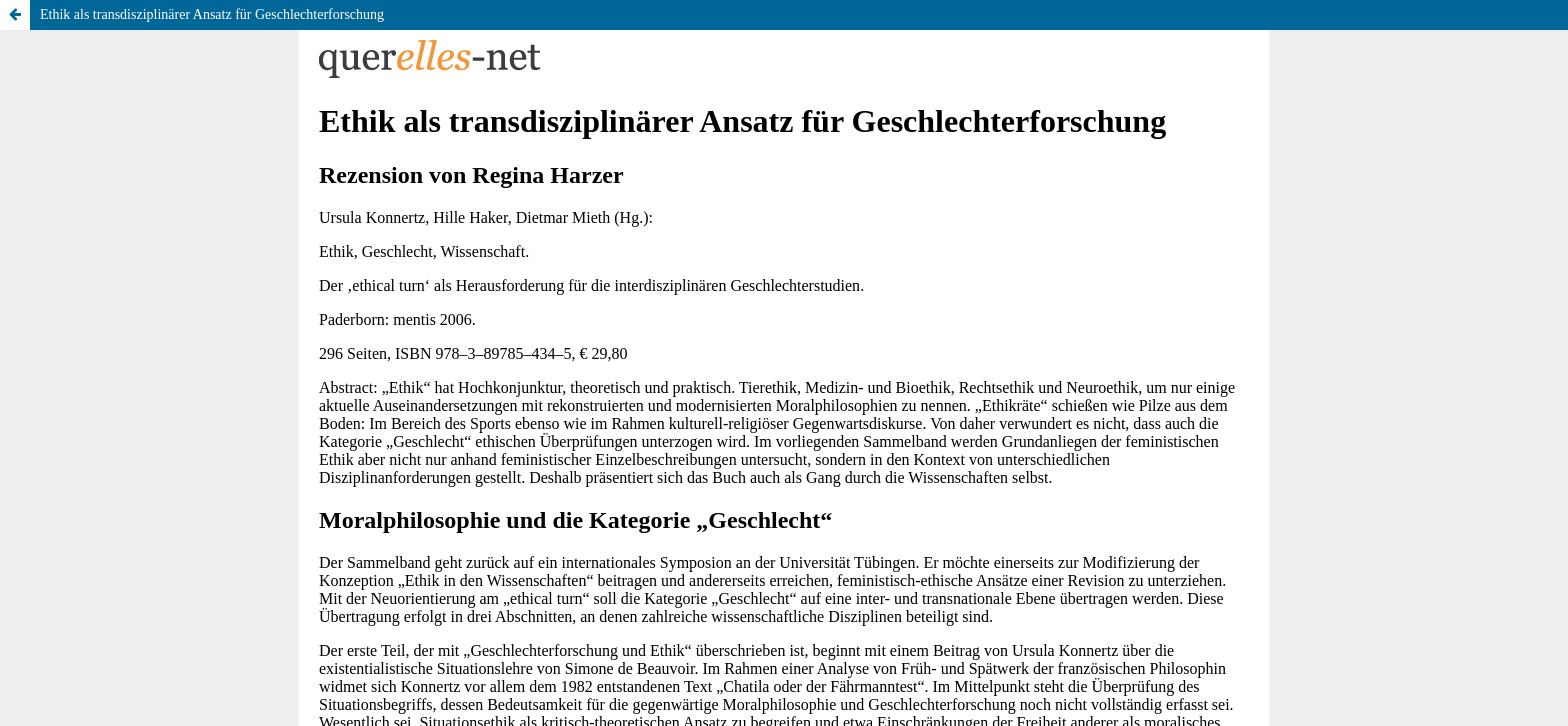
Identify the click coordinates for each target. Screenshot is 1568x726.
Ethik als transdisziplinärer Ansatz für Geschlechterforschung (212, 14)
